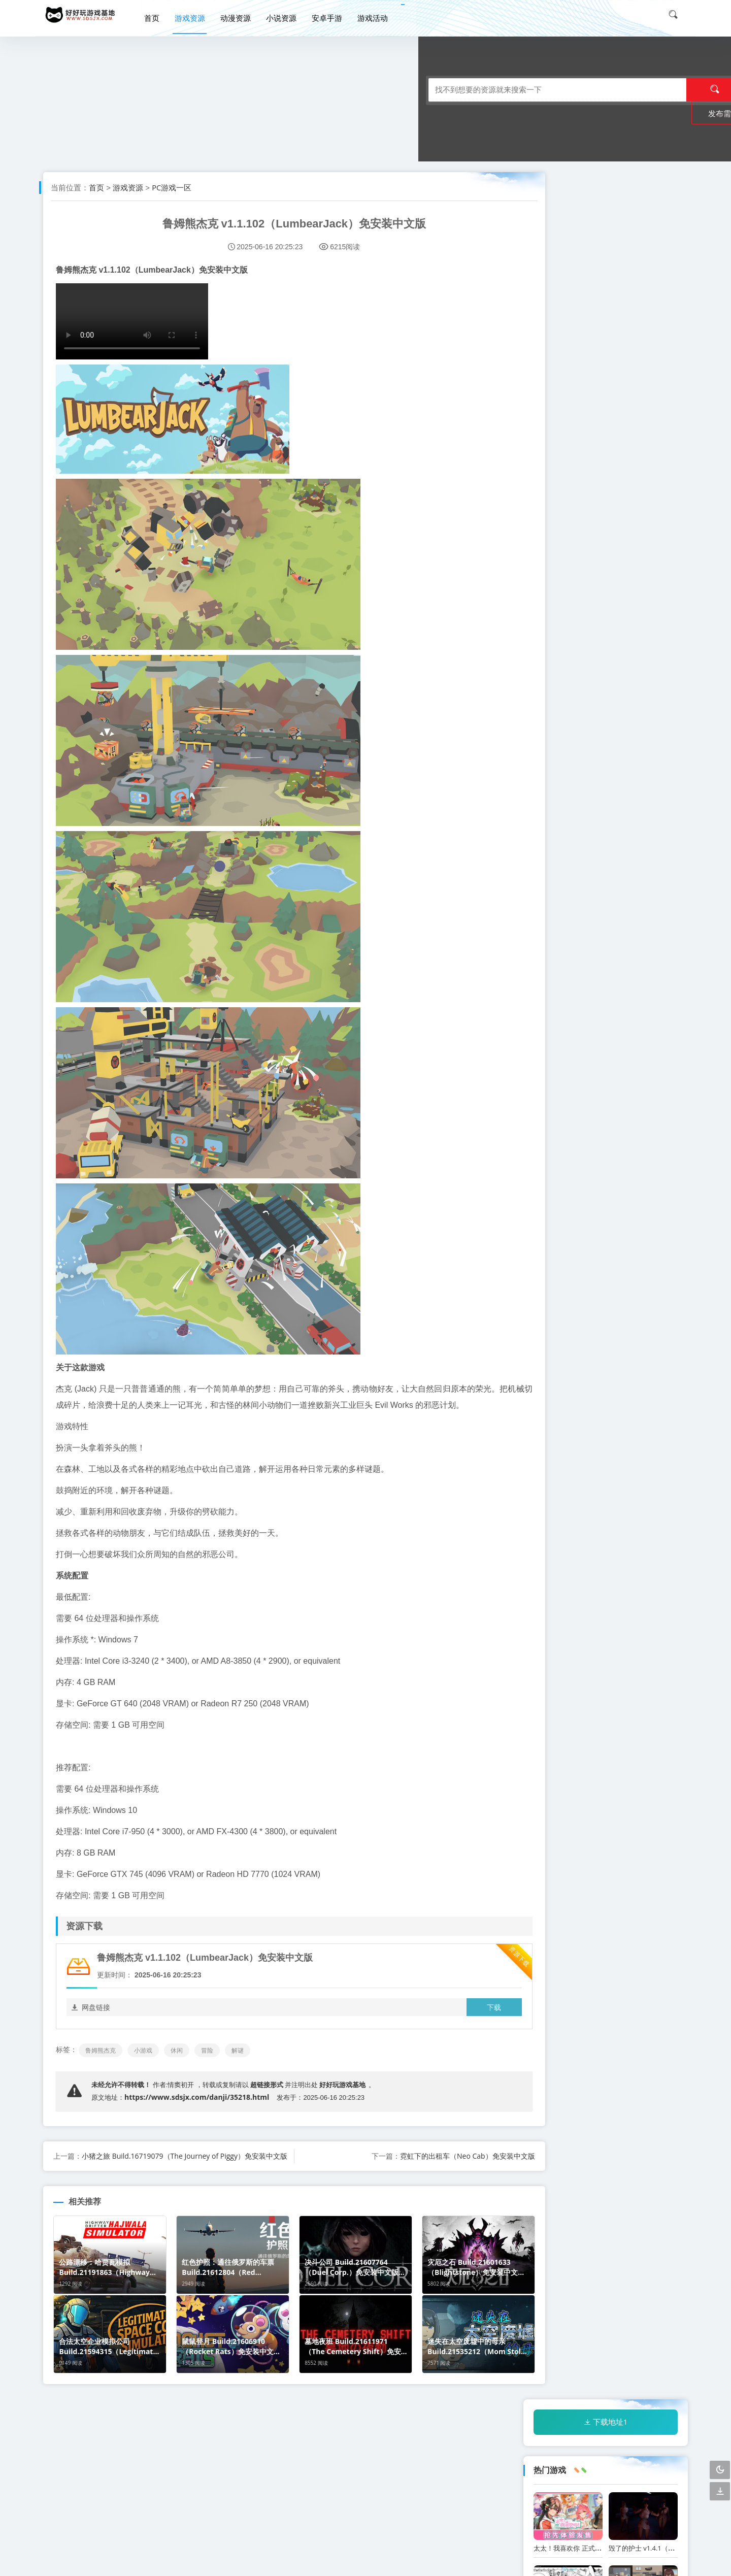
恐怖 (606, 1408)
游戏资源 (196, 14)
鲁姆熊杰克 (103, 2066)
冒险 (210, 2066)
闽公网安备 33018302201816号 (629, 2560)
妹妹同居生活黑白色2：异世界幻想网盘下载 (598, 394)
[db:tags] (649, 1371)
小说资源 (287, 14)
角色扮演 (554, 1390)
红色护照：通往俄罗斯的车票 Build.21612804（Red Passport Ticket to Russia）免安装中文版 (604, 570)
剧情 (606, 1427)
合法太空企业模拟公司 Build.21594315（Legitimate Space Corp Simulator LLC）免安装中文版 (606, 878)
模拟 (547, 1408)
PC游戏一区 (174, 187)
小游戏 (146, 2066)
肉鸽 (620, 1390)
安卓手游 (333, 14)
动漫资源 (241, 14)
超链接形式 (269, 2100)
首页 (157, 14)
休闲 (179, 2066)
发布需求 (517, 90)
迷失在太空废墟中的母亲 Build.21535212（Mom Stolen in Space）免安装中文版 (603, 1269)
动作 (583, 1361)
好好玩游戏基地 (346, 2100)
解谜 (240, 2066)
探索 (576, 1408)
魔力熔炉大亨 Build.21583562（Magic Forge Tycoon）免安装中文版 (599, 1192)
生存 (547, 1427)
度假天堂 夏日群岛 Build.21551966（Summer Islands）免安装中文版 (593, 1115)
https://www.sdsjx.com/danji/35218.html (199, 2113)
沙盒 (576, 1427)
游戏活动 (378, 14)
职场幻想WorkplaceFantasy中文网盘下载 (669, 394)
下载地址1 (606, 194)
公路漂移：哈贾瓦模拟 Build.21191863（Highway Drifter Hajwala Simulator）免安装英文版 (605, 647)
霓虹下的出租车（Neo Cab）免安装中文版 (436, 2172)
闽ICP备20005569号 (532, 2560)
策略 (590, 1390)
